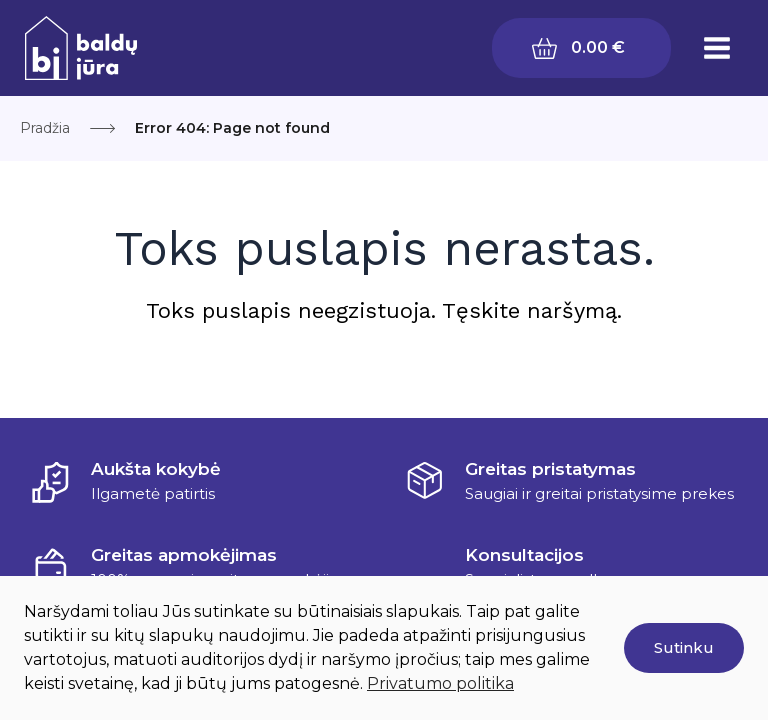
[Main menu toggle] (717, 48)
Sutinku (684, 647)
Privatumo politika (440, 683)
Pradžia (45, 128)
